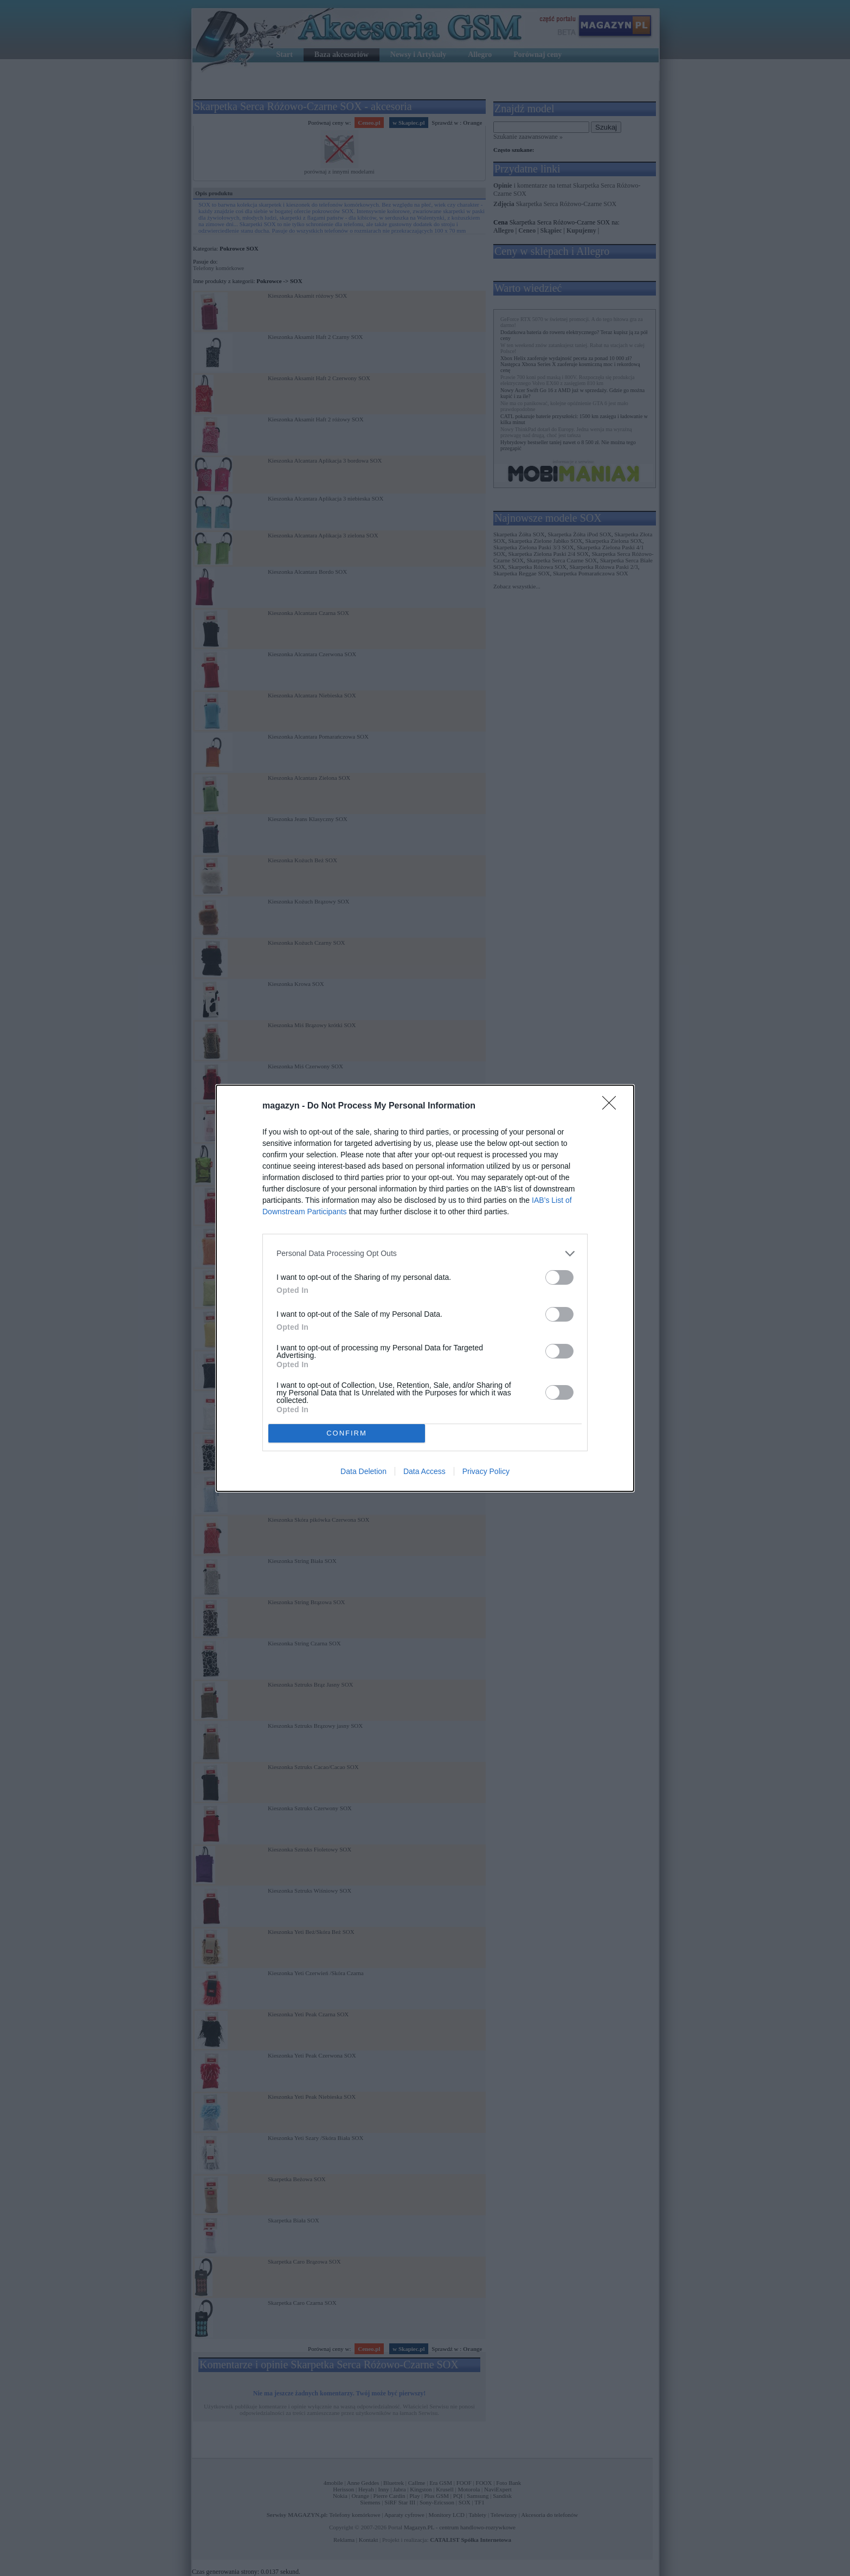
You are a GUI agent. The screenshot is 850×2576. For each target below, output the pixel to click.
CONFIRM (346, 1433)
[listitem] (425, 1253)
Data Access (424, 1471)
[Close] (612, 1106)
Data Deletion (363, 1471)
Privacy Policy (486, 1471)
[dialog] (425, 1288)
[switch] (559, 1277)
